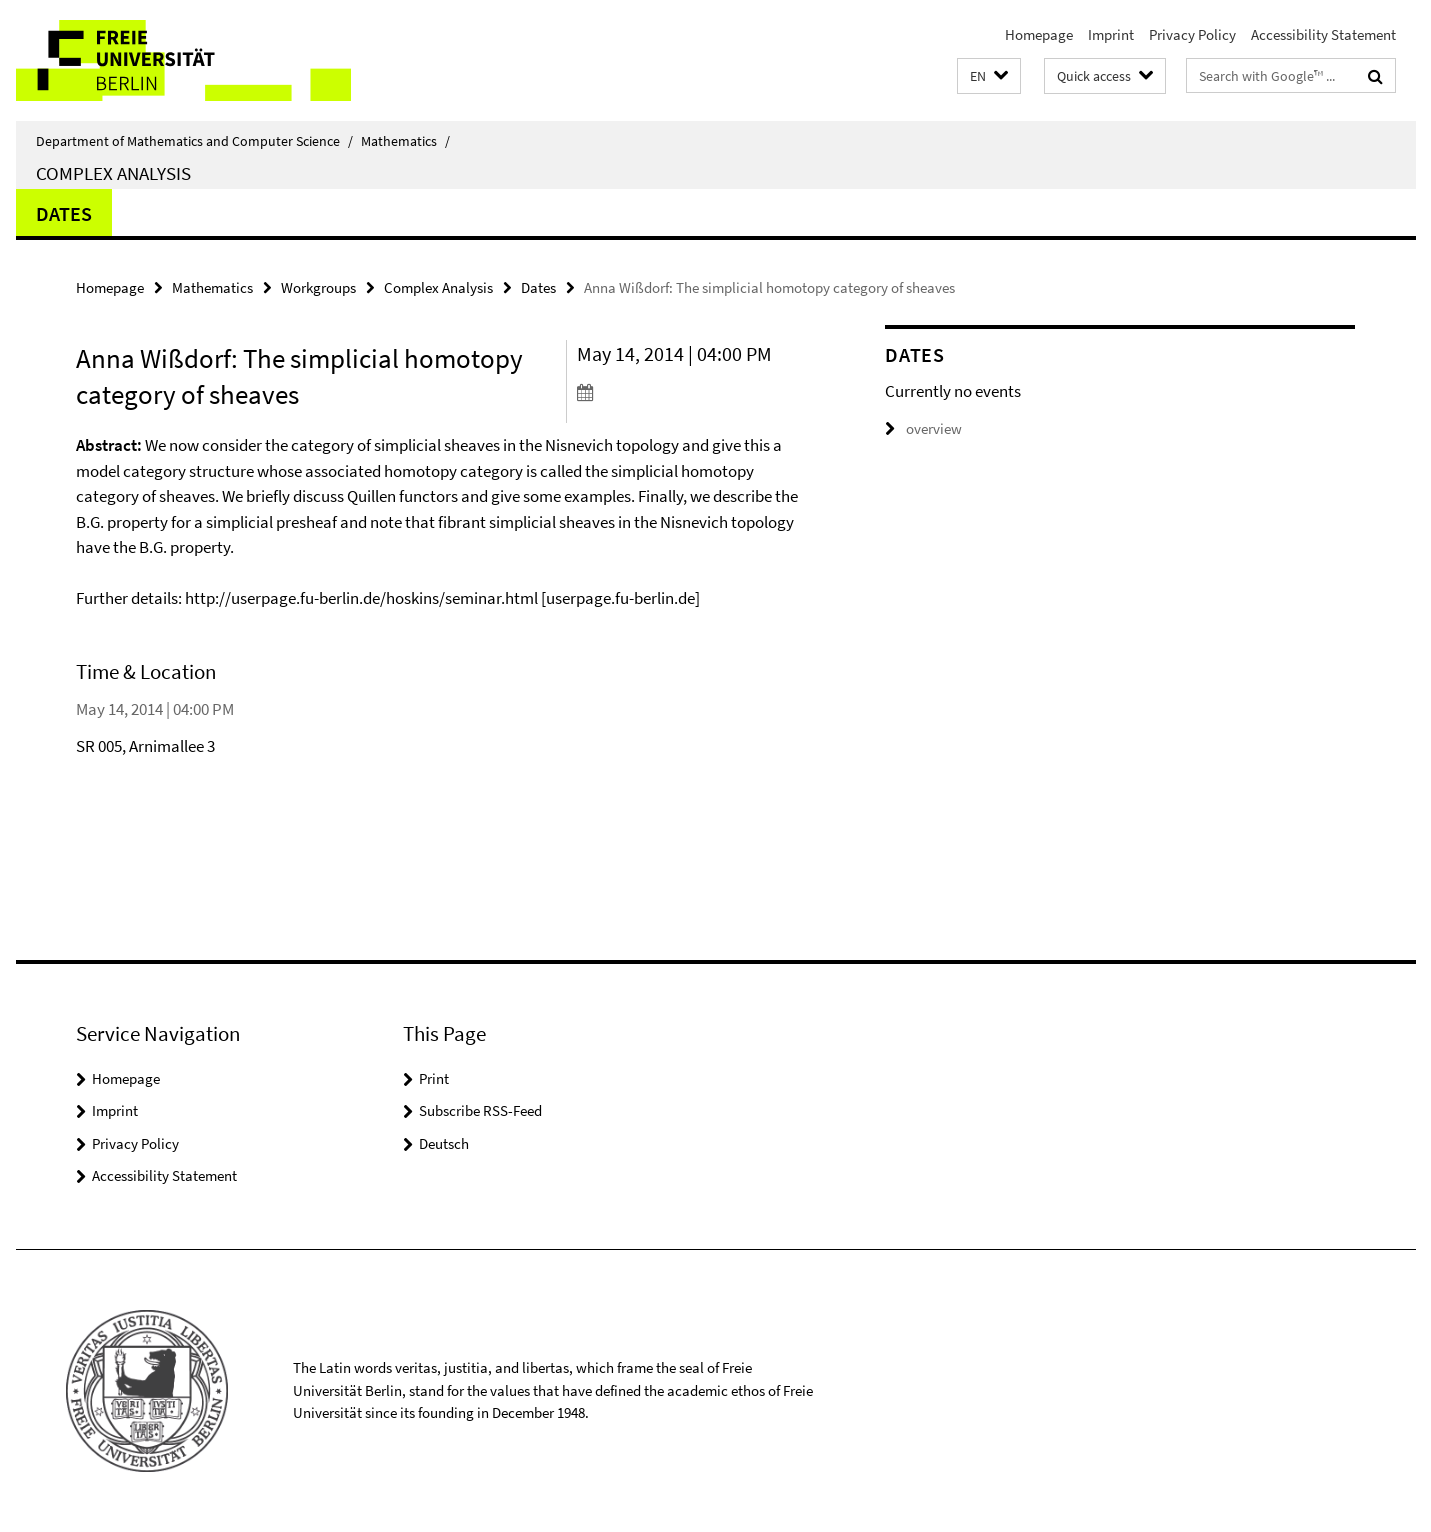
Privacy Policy (1192, 34)
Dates (64, 213)
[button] (989, 76)
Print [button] (434, 1078)
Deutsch (444, 1143)
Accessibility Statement (1323, 34)
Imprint (1111, 34)
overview (923, 428)
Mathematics (405, 141)
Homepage (1039, 34)
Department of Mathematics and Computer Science (194, 141)
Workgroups (318, 287)
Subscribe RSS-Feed (480, 1110)
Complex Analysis (113, 173)
